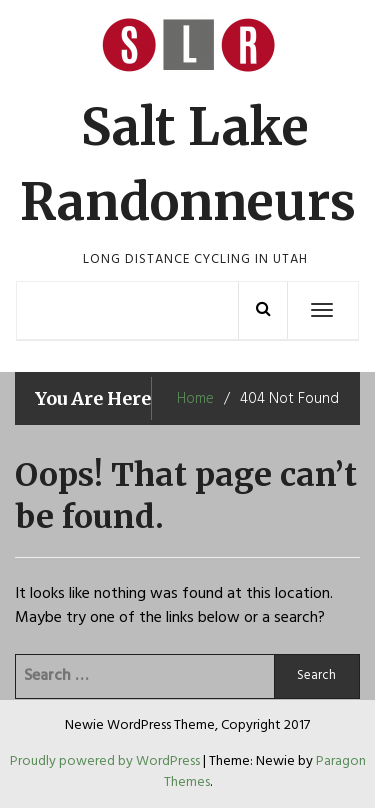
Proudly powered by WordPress (106, 761)
